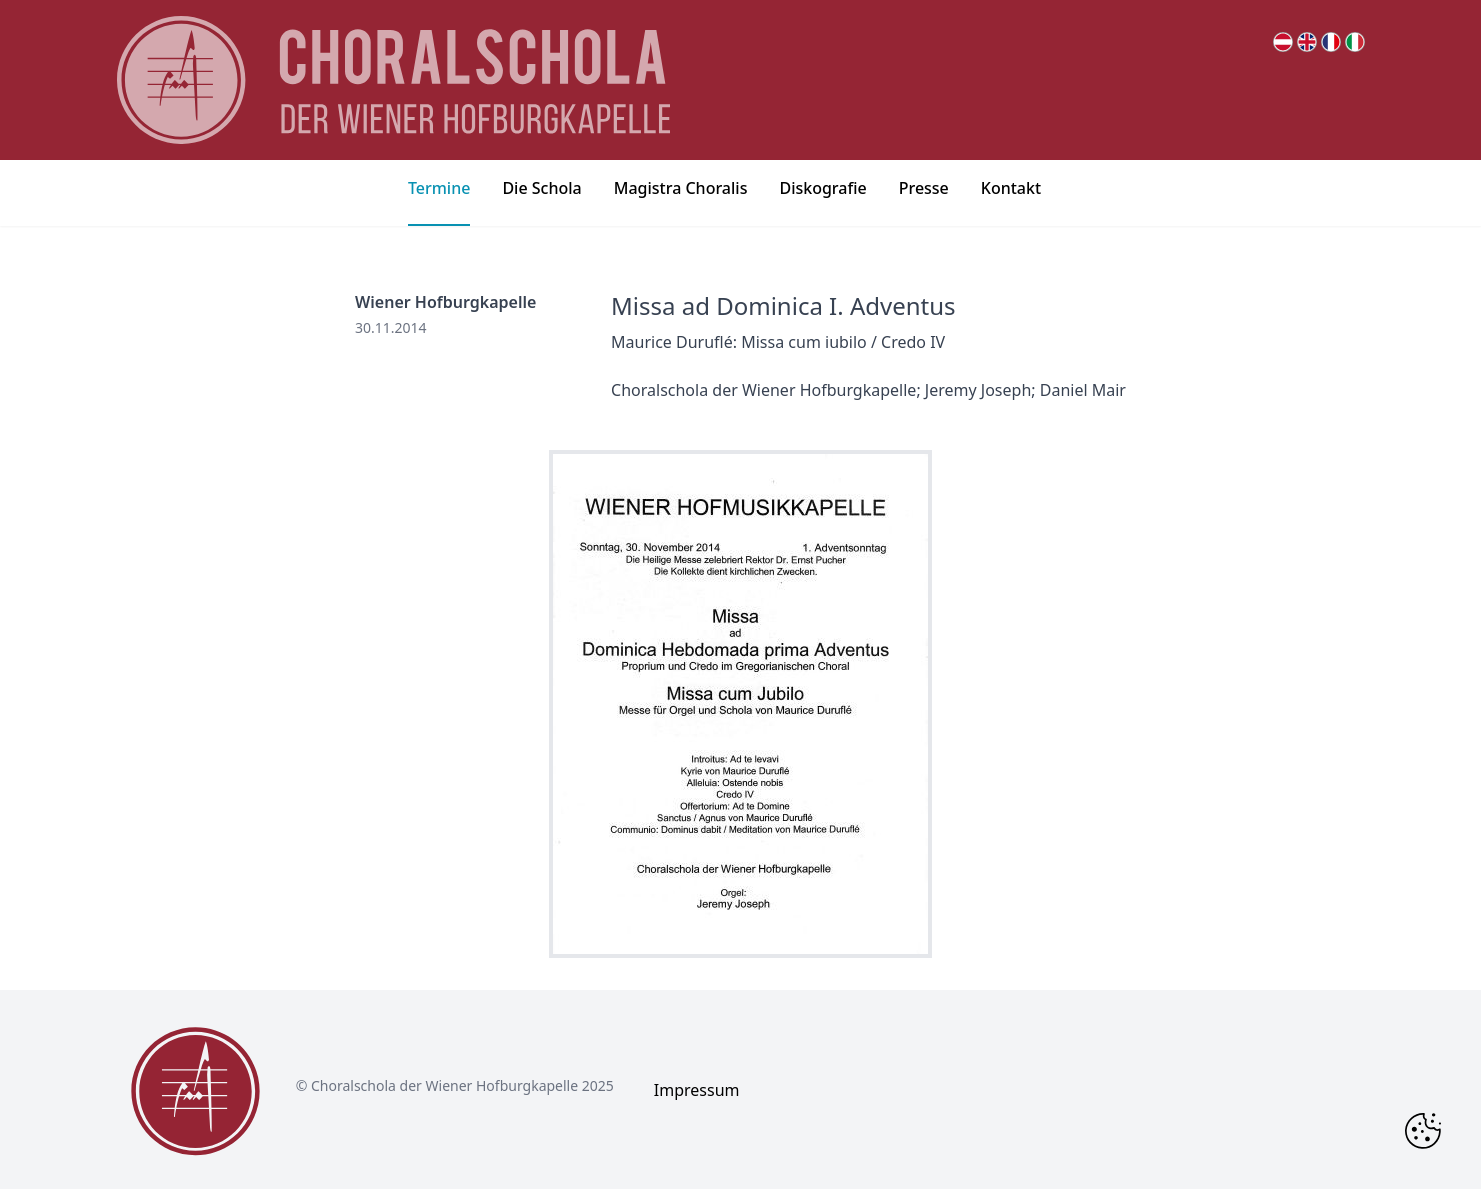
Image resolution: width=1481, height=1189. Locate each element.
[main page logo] (394, 80)
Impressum (697, 1090)
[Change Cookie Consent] (1423, 1131)
